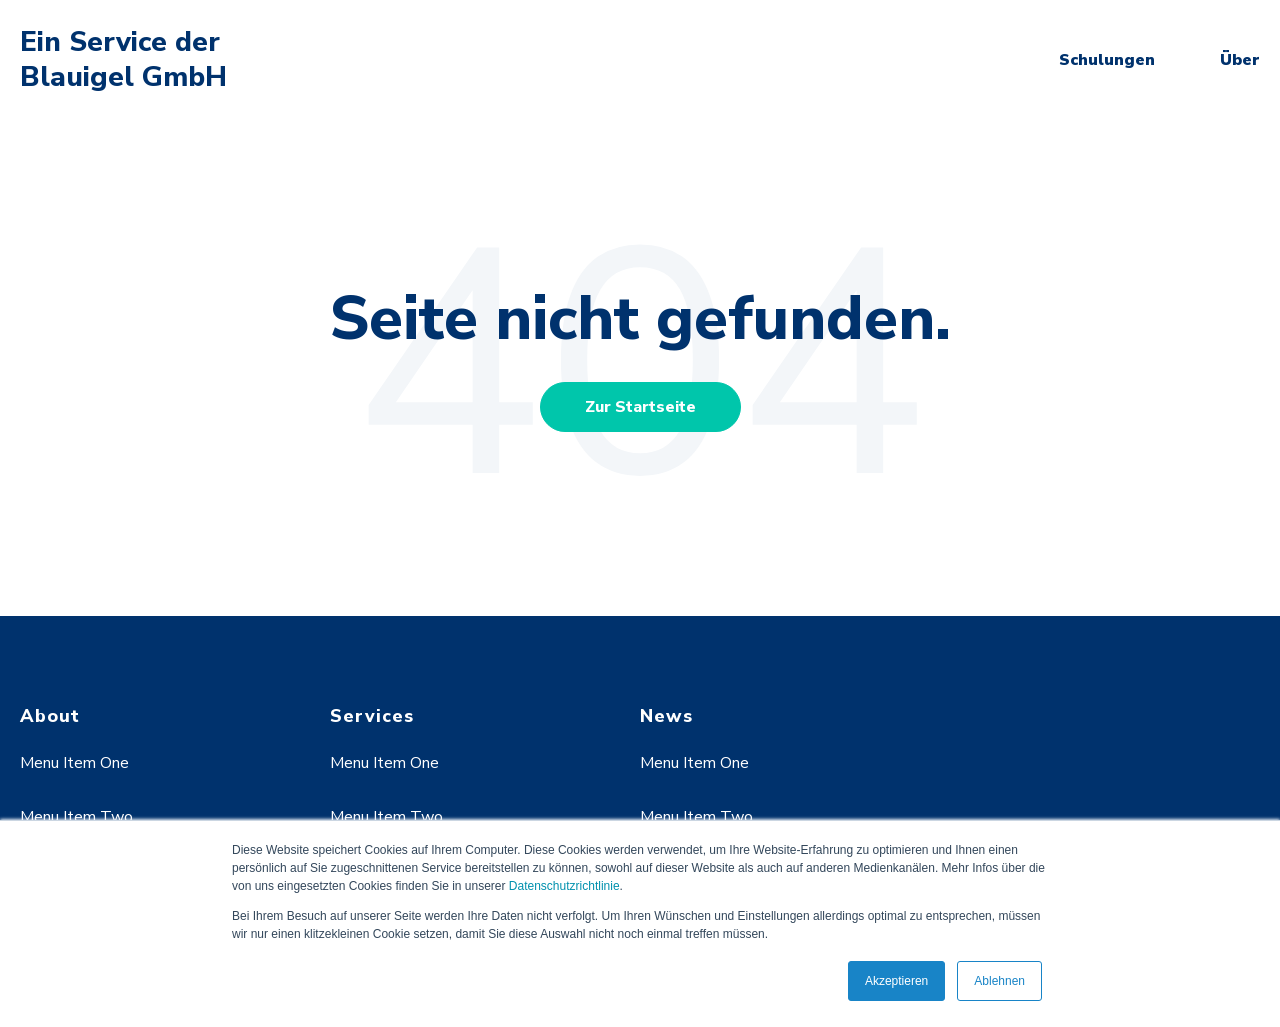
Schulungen (1107, 60)
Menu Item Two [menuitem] (76, 817)
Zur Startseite (640, 407)
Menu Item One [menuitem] (74, 763)
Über (1240, 60)
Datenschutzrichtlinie (564, 886)
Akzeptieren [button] (896, 981)
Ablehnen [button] (999, 981)
